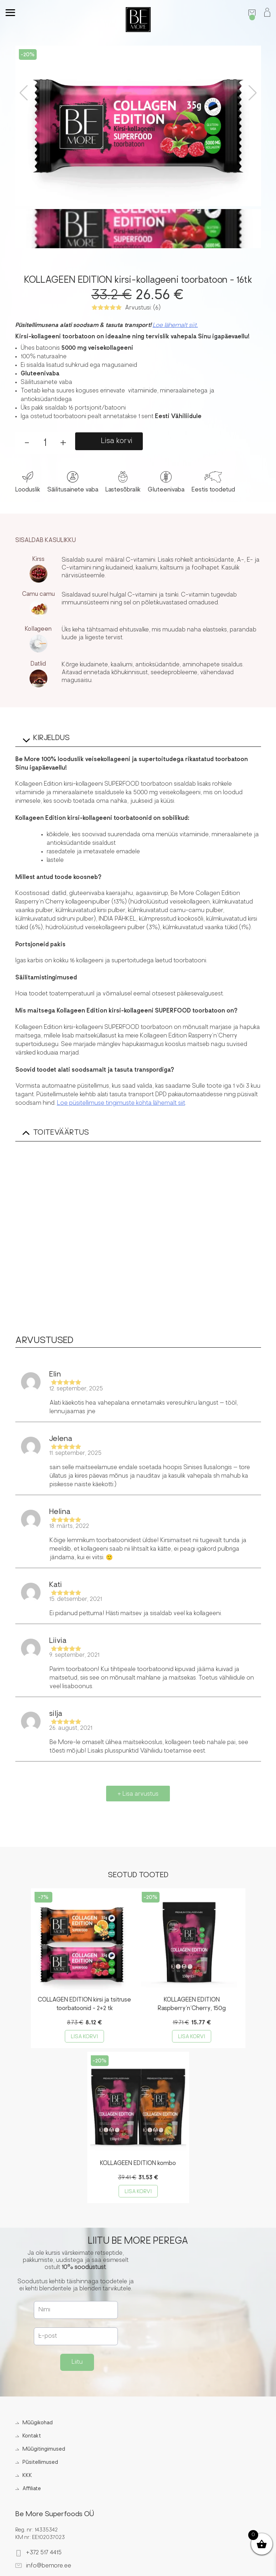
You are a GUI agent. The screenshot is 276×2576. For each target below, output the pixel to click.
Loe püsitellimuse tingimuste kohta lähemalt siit (121, 1103)
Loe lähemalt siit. (175, 325)
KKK (27, 2475)
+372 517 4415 (44, 2553)
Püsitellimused (40, 2462)
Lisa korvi (116, 441)
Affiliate (31, 2489)
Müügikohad (37, 2423)
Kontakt (31, 2436)
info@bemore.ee (48, 2566)
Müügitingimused (43, 2449)
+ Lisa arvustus (138, 1794)
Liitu (77, 2362)
